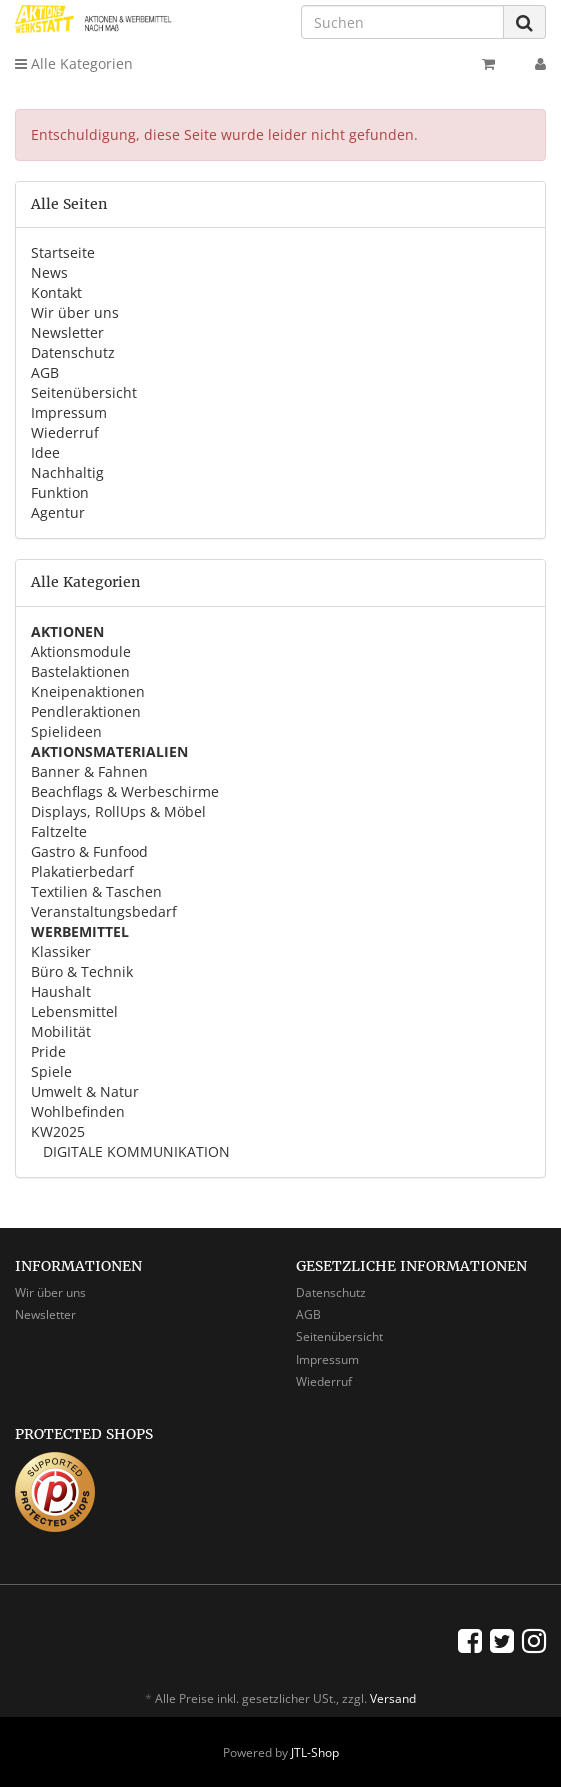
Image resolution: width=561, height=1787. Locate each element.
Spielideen (66, 731)
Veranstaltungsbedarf (104, 911)
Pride (48, 1051)
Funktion (60, 492)
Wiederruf (65, 432)
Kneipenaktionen (88, 691)
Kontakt (56, 292)
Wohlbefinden (78, 1111)
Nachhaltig (67, 472)
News (49, 272)
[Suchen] (402, 22)
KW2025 (58, 1131)
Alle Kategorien (74, 63)
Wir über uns (75, 312)
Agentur (58, 512)
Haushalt (61, 991)
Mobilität (61, 1031)
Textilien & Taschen (96, 891)
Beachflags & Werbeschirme (125, 791)
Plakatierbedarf (82, 871)
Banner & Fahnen (89, 771)
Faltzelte (59, 831)
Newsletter (67, 332)
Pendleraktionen (86, 711)
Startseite (63, 252)
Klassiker (61, 951)
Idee (45, 452)
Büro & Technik (82, 971)
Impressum (69, 412)
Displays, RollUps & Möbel (118, 811)
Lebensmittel (74, 1011)
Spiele (51, 1071)
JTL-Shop (315, 1752)
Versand (393, 1698)
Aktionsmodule (81, 651)
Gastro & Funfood (89, 851)
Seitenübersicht (84, 392)
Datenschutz (73, 352)
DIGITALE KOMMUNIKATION (134, 1151)
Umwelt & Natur (85, 1091)
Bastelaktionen (80, 671)
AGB (45, 372)
